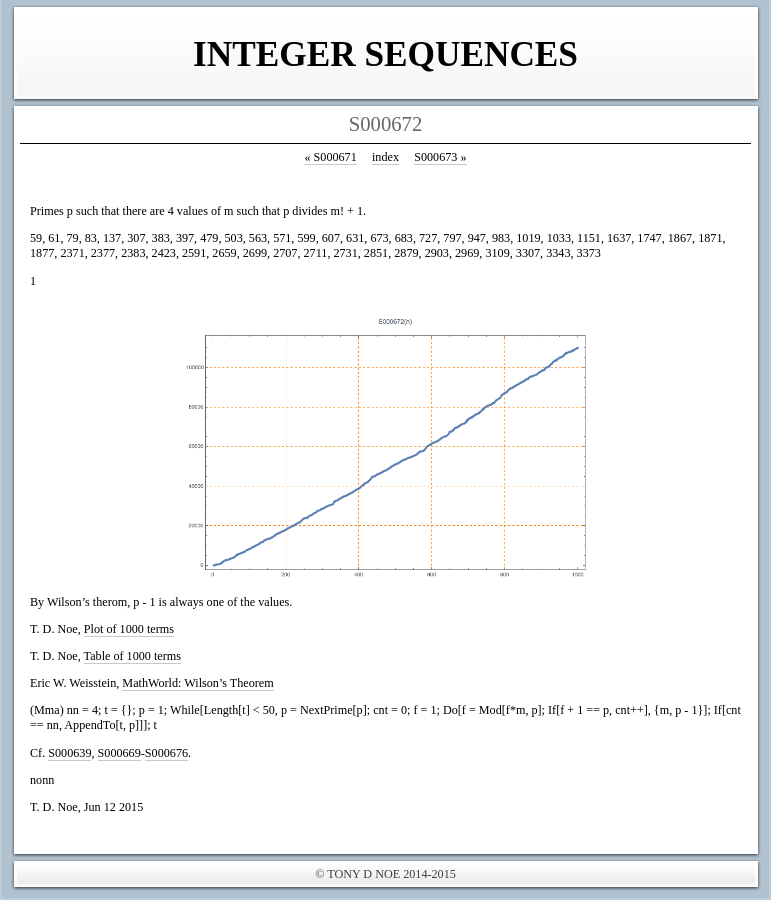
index (385, 157)
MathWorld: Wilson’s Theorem (197, 683)
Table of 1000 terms (132, 656)
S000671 (330, 157)
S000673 (440, 157)
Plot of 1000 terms (129, 629)
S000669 (119, 753)
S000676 (166, 753)
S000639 (69, 753)
